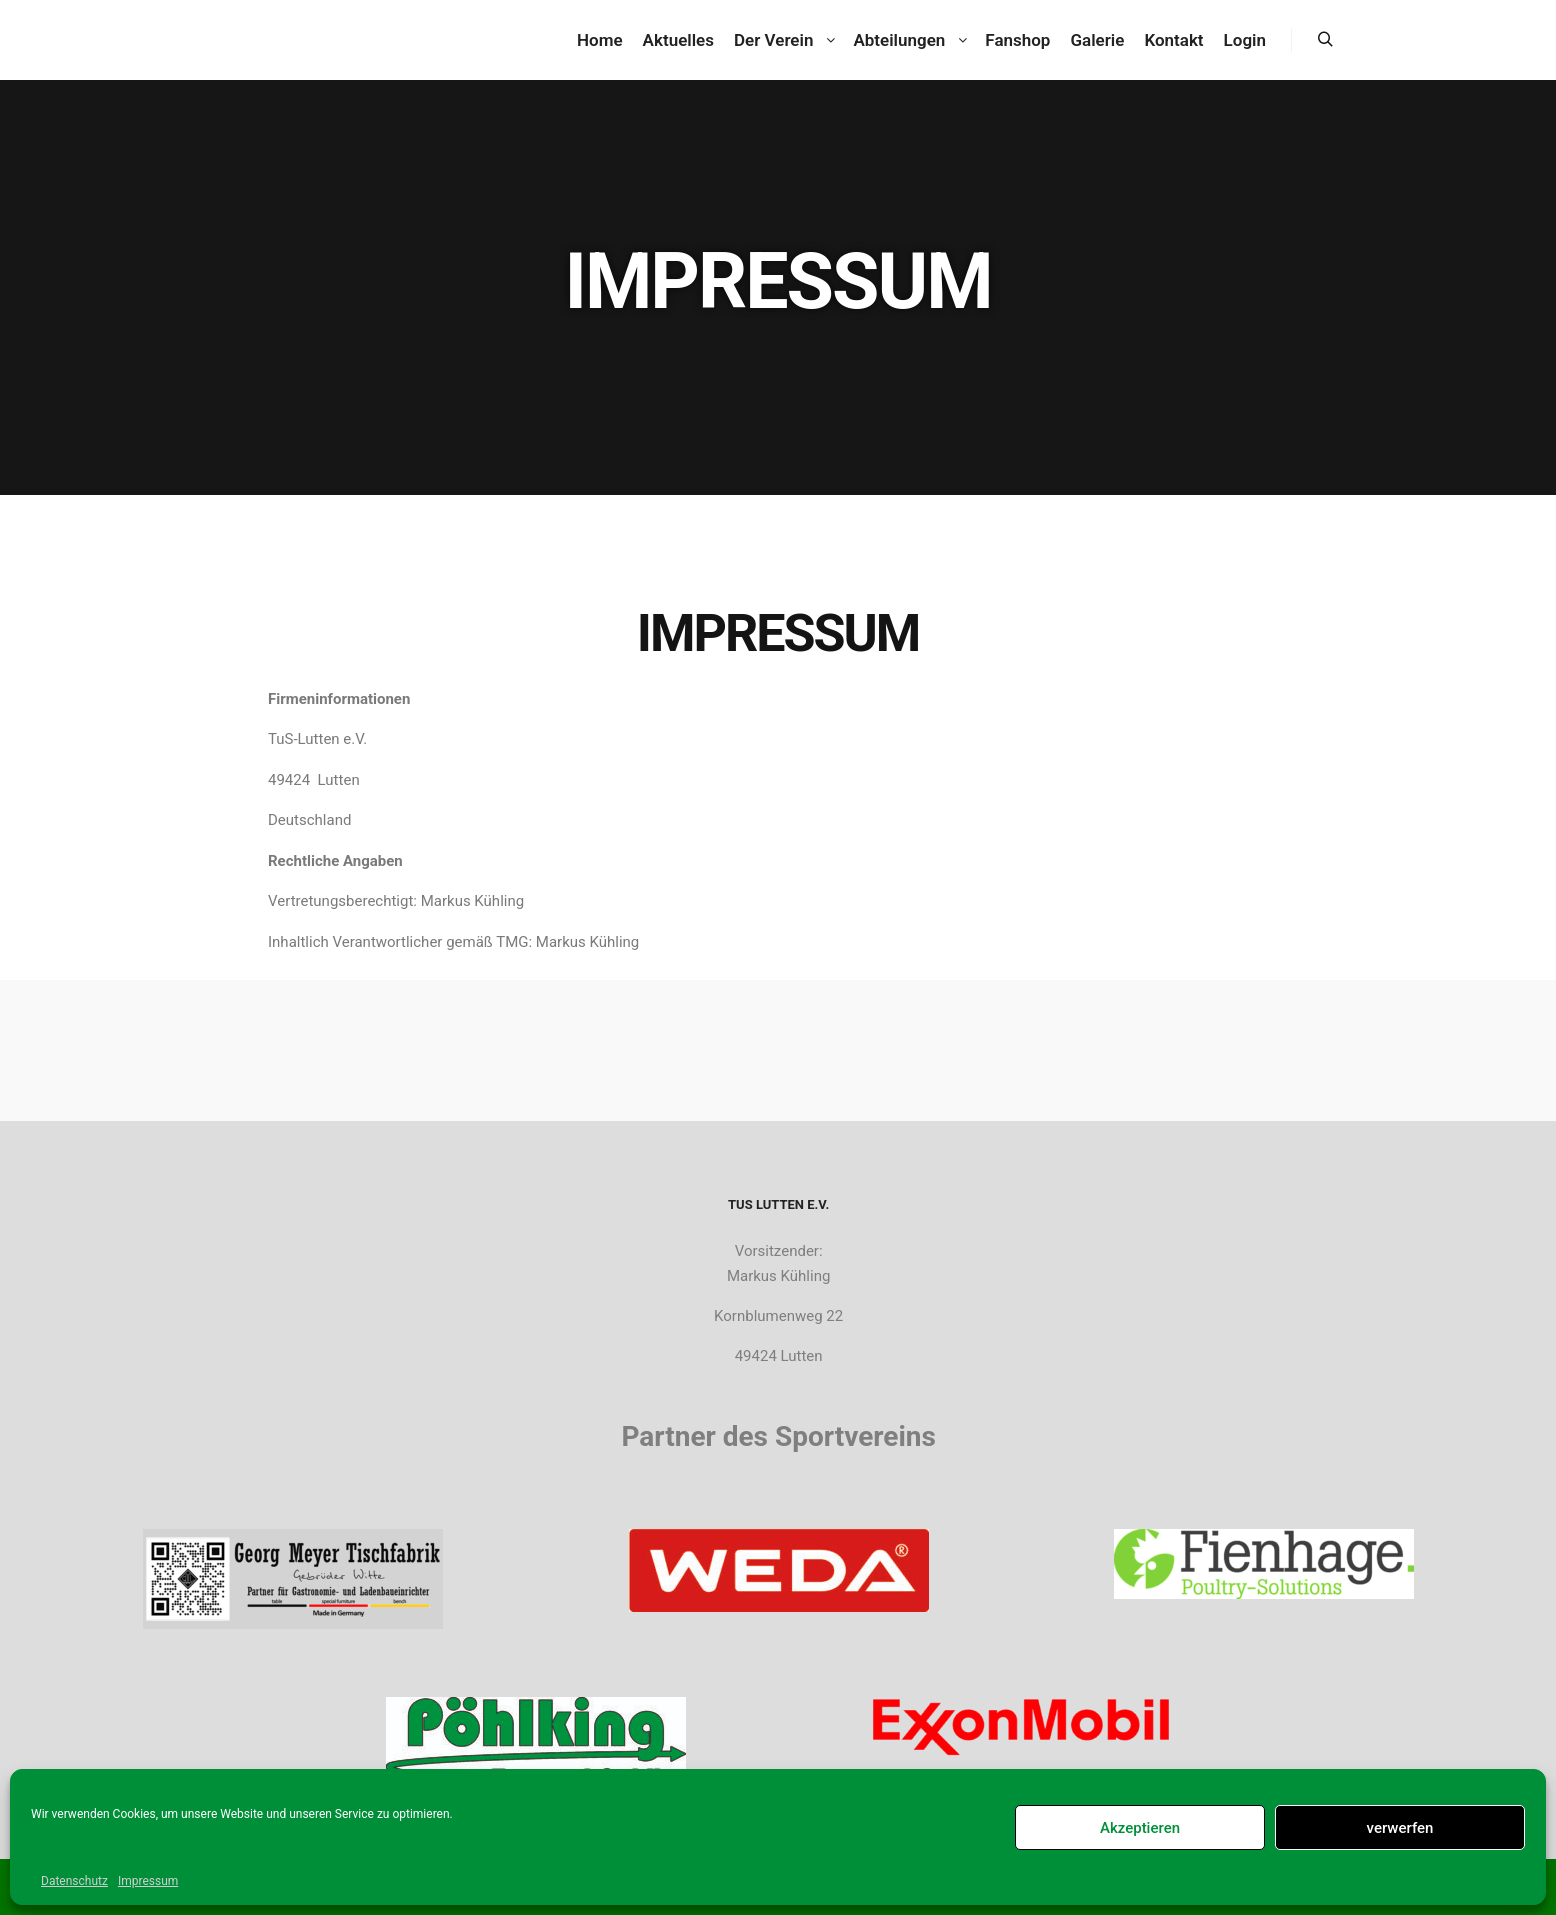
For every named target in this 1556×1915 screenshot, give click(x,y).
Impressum (148, 1881)
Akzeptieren (1140, 1828)
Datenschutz (74, 1881)
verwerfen (1400, 1828)
